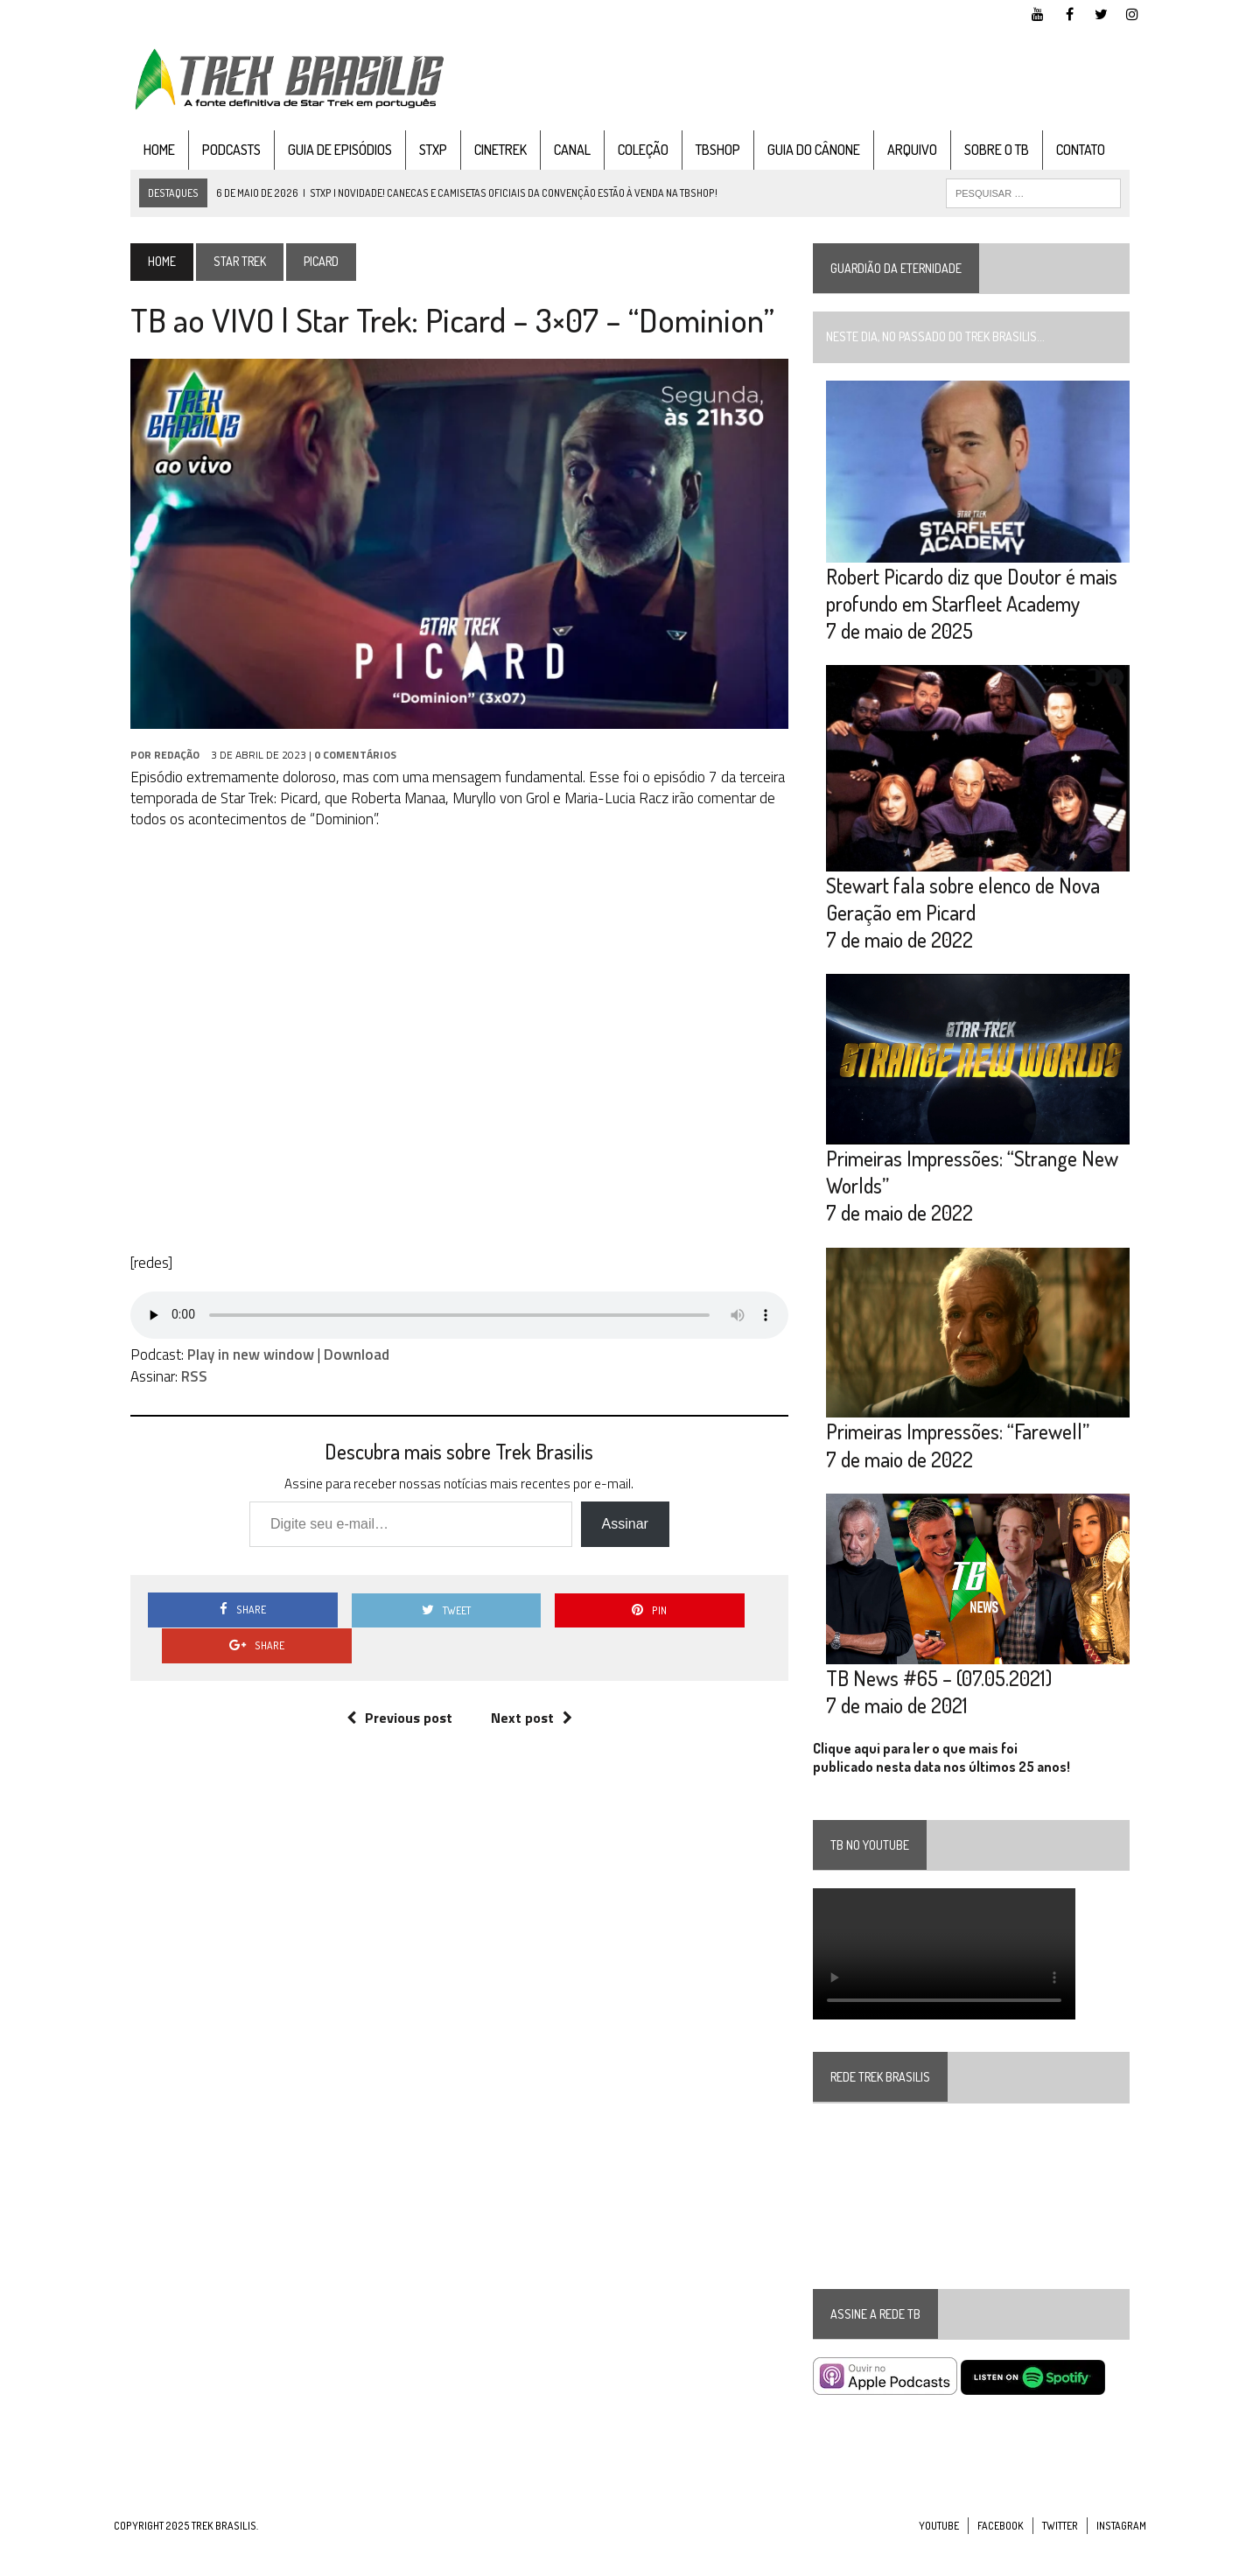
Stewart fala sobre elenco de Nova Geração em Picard (969, 914)
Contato (1064, 151)
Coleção (626, 151)
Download (340, 1368)
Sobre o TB (980, 151)
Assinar (619, 1537)
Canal (555, 151)
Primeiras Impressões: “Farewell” (964, 1459)
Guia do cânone (797, 151)
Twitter (1060, 2559)
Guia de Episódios (323, 151)
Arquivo (895, 151)
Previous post (393, 1695)
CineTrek (484, 151)
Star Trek (223, 263)
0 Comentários (339, 768)
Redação (160, 768)
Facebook (1000, 2559)
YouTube (939, 2559)
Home (142, 151)
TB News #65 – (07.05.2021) (945, 1711)
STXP (416, 151)
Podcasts (215, 151)
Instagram (1121, 2559)
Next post (525, 1695)
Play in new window (234, 1368)
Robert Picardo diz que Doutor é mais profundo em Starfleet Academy (978, 598)
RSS (177, 1390)
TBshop (701, 151)
